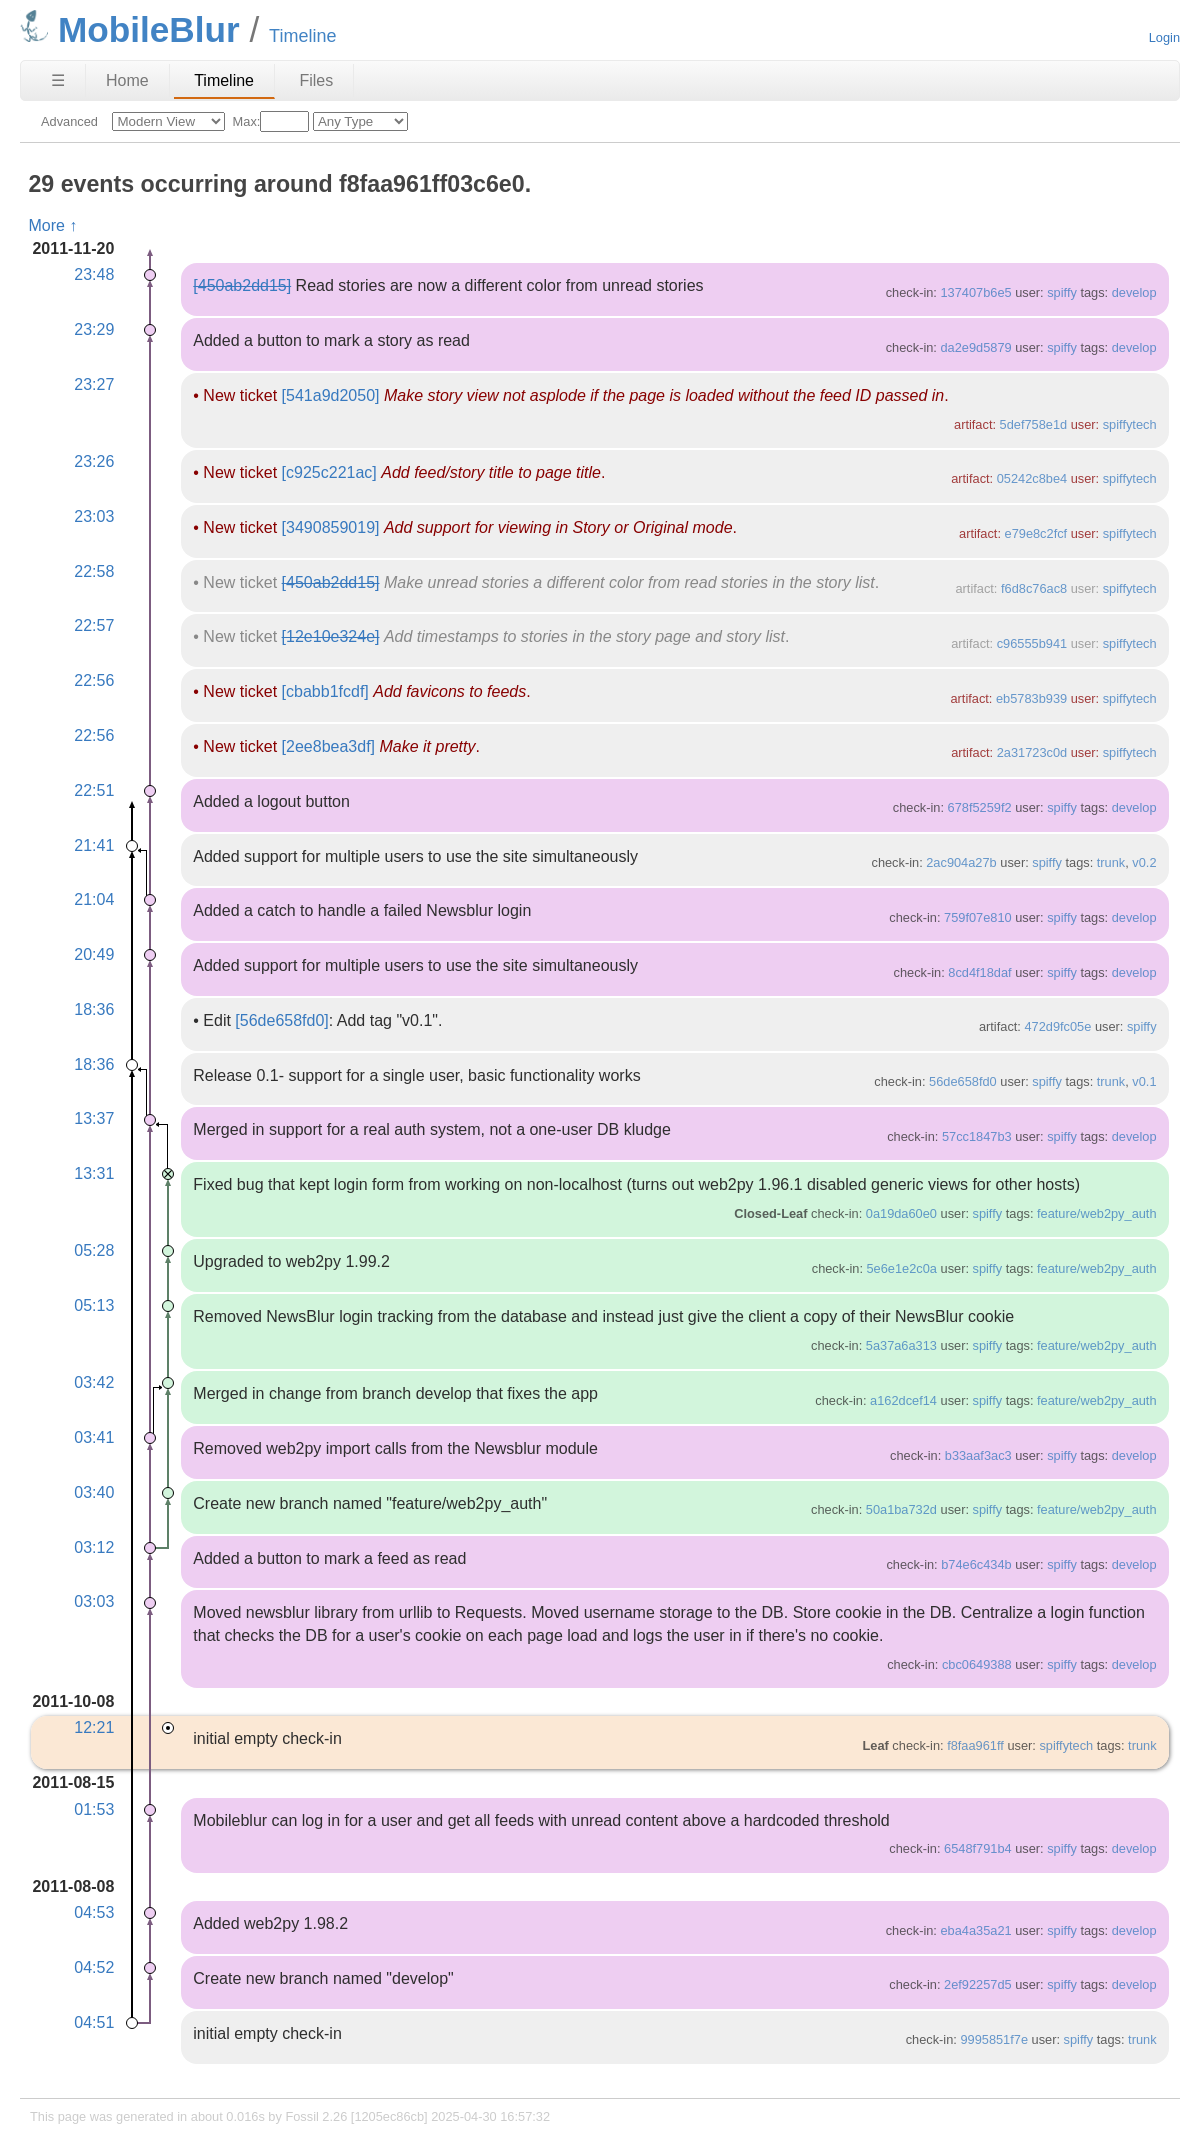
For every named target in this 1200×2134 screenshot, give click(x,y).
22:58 (94, 571)
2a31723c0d (1032, 752)
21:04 (94, 899)
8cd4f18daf (979, 972)
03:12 (94, 1547)
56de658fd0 (963, 1081)
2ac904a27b (961, 862)
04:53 (94, 1912)
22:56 (94, 680)
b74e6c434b (976, 1564)
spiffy (1062, 292)
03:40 (94, 1492)
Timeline (224, 80)
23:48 (94, 274)
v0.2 (1144, 862)
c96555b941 (1032, 643)
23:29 (94, 329)
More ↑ (52, 225)
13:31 (94, 1173)
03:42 (94, 1382)
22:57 (94, 625)
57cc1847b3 (977, 1136)
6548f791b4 (978, 1848)
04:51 (94, 2022)
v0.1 (1144, 1081)
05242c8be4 (1032, 478)
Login (1164, 37)
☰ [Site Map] (58, 80)
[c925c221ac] (329, 472)
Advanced (69, 121)
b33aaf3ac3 (978, 1455)
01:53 (94, 1809)
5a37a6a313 (901, 1345)
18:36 (94, 1009)
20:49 (94, 954)
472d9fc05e (1057, 1026)
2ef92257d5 (978, 1984)
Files (316, 80)
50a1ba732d (901, 1509)
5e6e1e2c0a (902, 1268)
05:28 (94, 1250)
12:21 (94, 1727)
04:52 (94, 1967)
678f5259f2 (980, 807)
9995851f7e (994, 2039)
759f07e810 (978, 917)
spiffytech (1130, 424)
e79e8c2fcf (1036, 533)
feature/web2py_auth (1097, 1213)
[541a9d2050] (331, 395)
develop (1134, 292)
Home (127, 80)
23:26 (94, 461)
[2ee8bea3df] (328, 746)
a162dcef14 (903, 1400)
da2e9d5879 (975, 347)
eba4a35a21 (975, 1930)
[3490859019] (331, 527)
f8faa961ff (975, 1745)
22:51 (94, 790)
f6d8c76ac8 (1034, 588)
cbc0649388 (977, 1664)
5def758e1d (1034, 424)
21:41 (94, 845)
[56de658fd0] (281, 1020)
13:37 (94, 1118)
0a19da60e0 (901, 1213)
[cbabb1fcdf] (325, 691)
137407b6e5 (975, 292)
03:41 (94, 1437)
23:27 (94, 384)
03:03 (94, 1601)
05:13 (94, 1305)
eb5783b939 (1031, 698)
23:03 (94, 516)
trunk (1111, 862)
